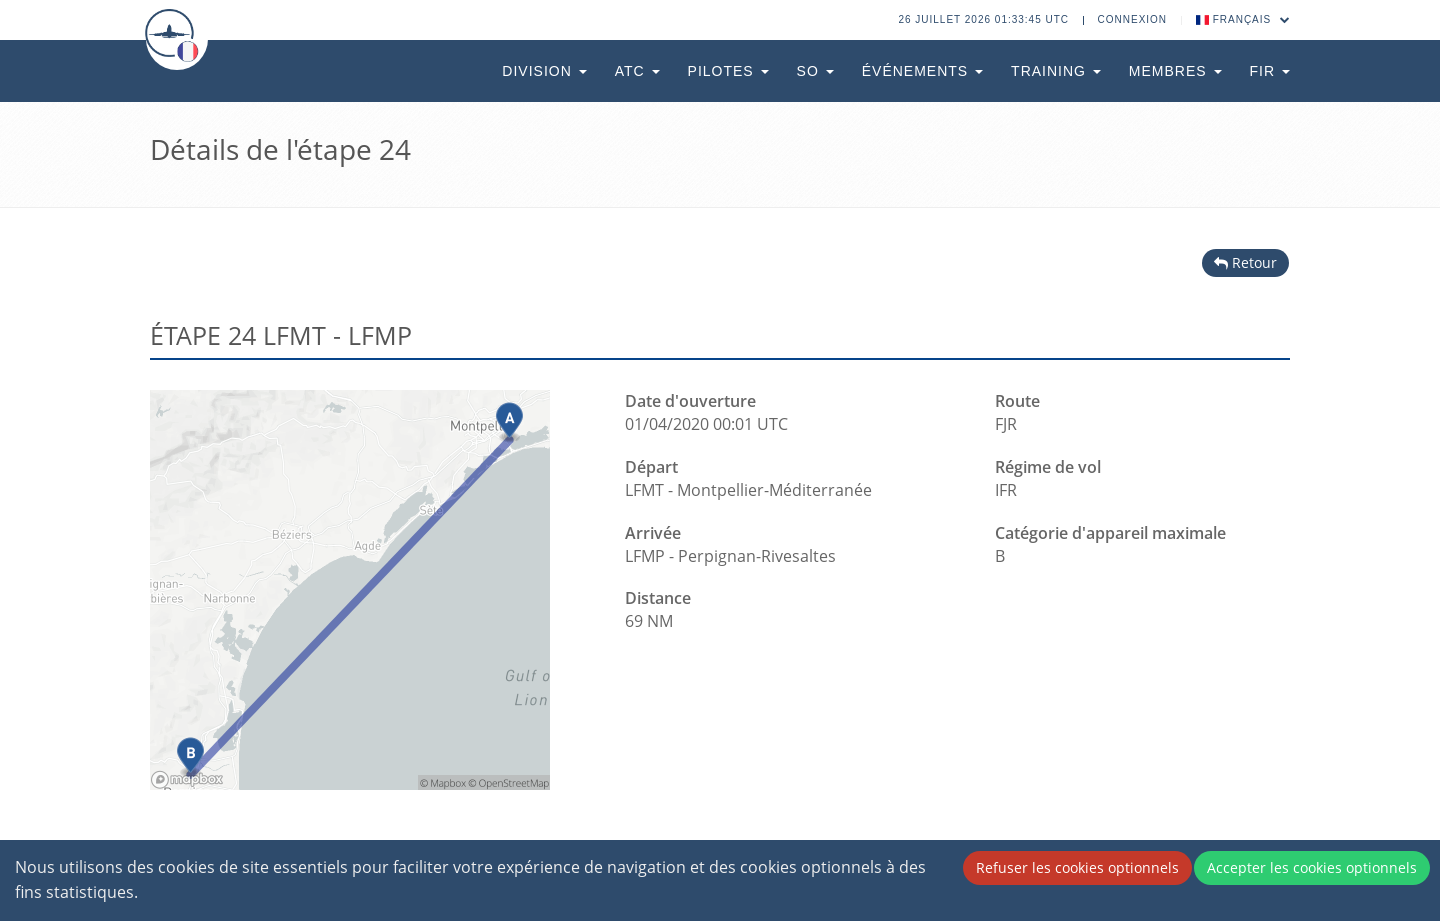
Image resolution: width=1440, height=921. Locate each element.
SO (815, 71)
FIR (1270, 71)
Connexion (1133, 19)
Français (1243, 19)
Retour (1245, 262)
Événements (922, 71)
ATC (637, 71)
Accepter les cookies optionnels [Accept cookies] (1312, 867)
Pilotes (728, 71)
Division (544, 71)
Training (1056, 71)
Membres (1175, 71)
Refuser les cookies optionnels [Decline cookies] (1077, 867)
